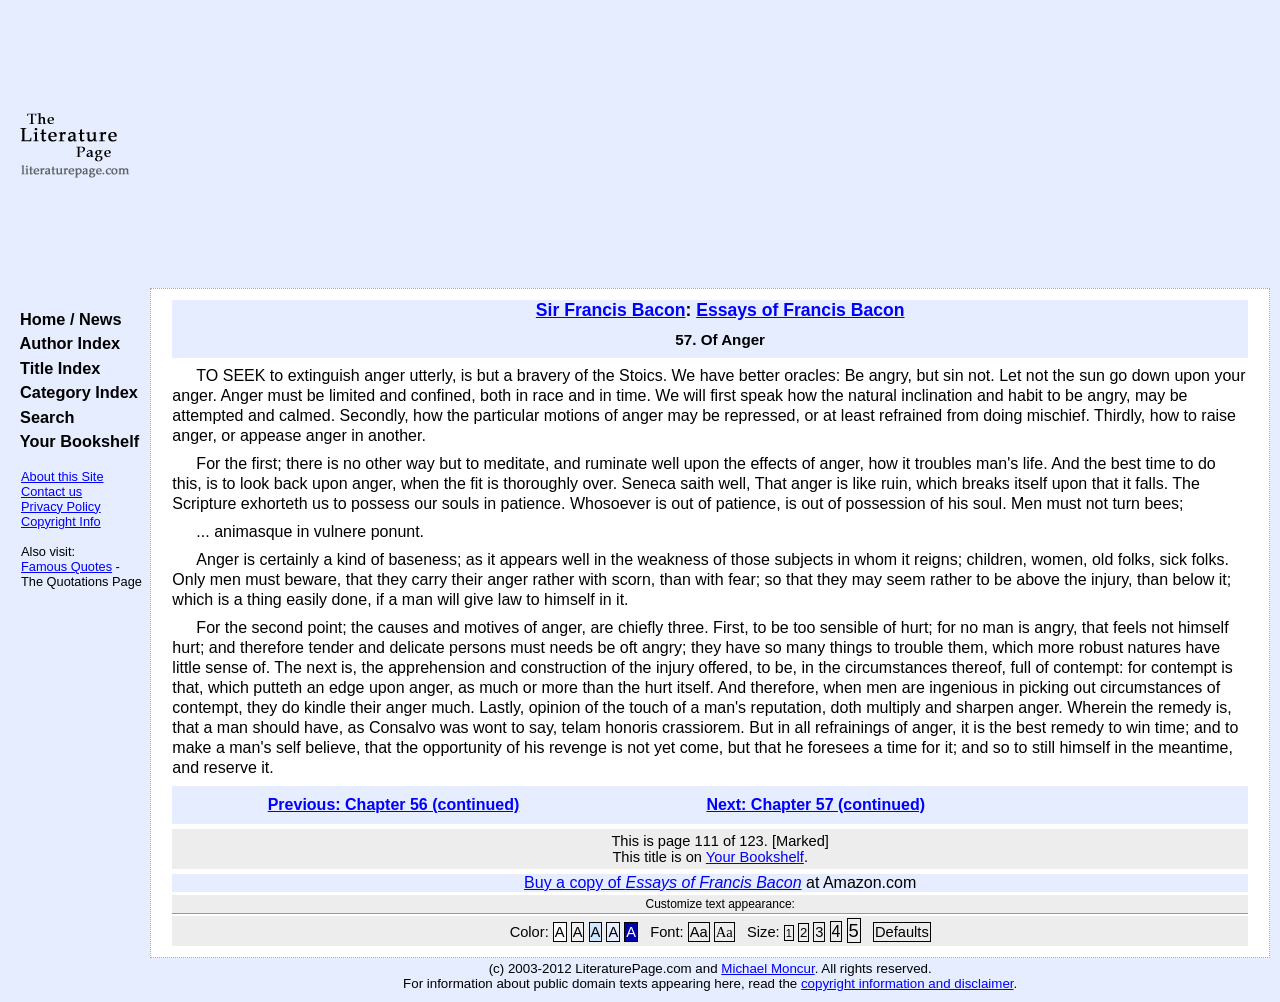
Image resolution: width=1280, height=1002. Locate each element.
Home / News (66, 319)
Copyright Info (61, 521)
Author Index (65, 343)
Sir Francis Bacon (611, 310)
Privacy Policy (61, 506)
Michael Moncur (767, 968)
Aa (699, 932)
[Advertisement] (710, 145)
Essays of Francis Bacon (800, 310)
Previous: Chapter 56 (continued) (394, 804)
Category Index (74, 392)
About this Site (62, 476)
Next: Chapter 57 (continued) (815, 804)
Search (42, 417)
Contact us (51, 491)
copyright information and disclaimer (907, 983)
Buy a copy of (662, 882)
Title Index (55, 368)
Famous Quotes (66, 566)
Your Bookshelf (75, 441)
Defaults (902, 932)
